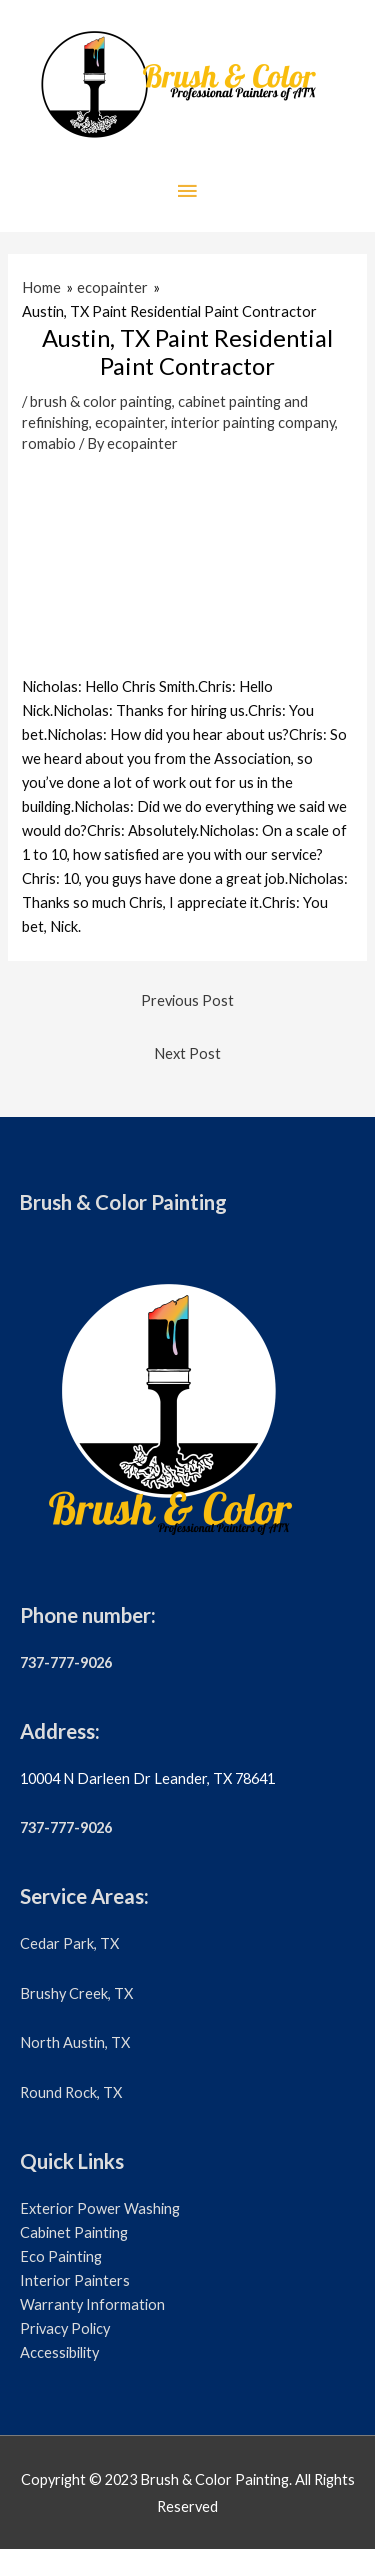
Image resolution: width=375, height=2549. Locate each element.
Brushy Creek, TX (76, 1993)
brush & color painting (101, 401)
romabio (49, 443)
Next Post (187, 1053)
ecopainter (130, 422)
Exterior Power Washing (100, 2208)
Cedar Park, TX (69, 1943)
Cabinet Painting (74, 2232)
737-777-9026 (66, 1662)
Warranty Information (92, 2304)
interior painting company (253, 422)
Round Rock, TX (71, 2092)
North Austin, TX (75, 2042)
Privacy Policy (65, 2328)
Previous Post (187, 1000)
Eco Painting (61, 2256)
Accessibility (59, 2352)
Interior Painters (75, 2280)
